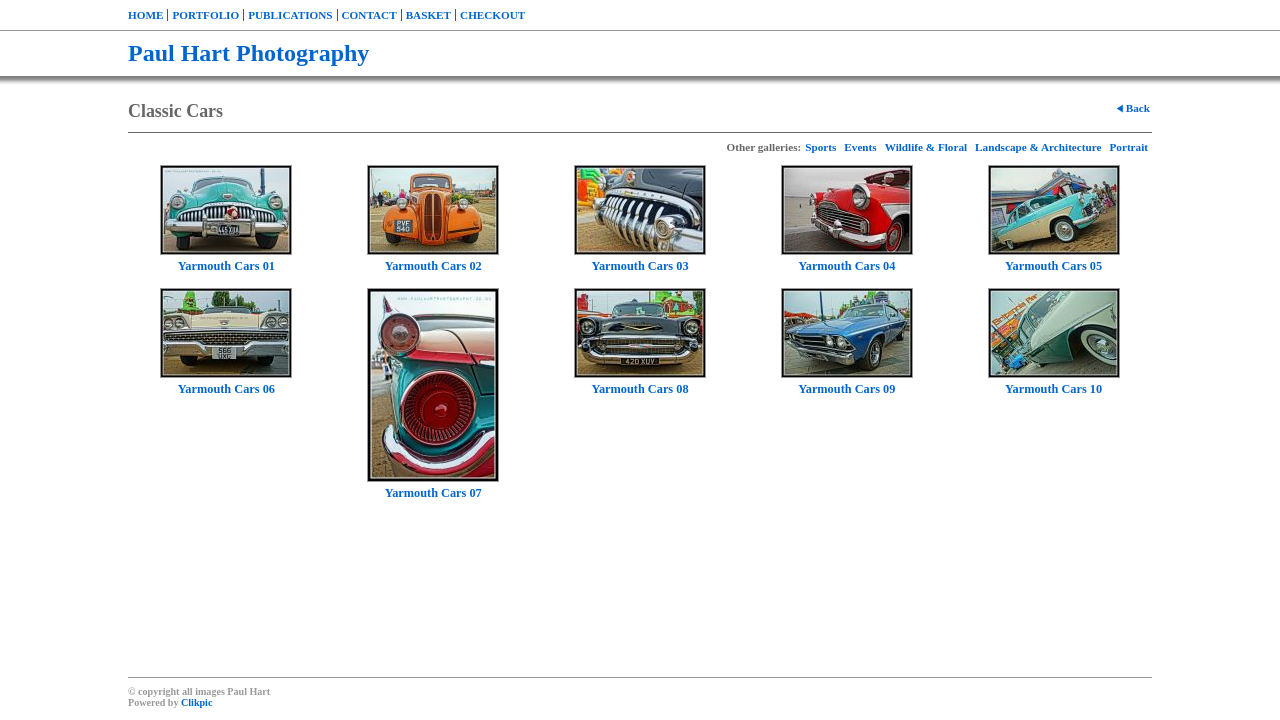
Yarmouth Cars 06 (226, 389)
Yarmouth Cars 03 (639, 266)
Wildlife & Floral (926, 147)
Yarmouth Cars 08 (639, 389)
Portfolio (205, 15)
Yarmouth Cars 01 (226, 266)
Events (860, 147)
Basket (428, 15)
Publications (290, 15)
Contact (369, 15)
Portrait (1128, 147)
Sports (820, 147)
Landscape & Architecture (1038, 147)
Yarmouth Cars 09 (846, 389)
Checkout (492, 15)
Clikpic (196, 702)
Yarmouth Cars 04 (846, 266)
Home (145, 15)
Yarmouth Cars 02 (433, 266)
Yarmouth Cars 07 (433, 493)
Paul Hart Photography (248, 53)
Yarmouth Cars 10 (1053, 389)
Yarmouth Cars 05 (1053, 266)
